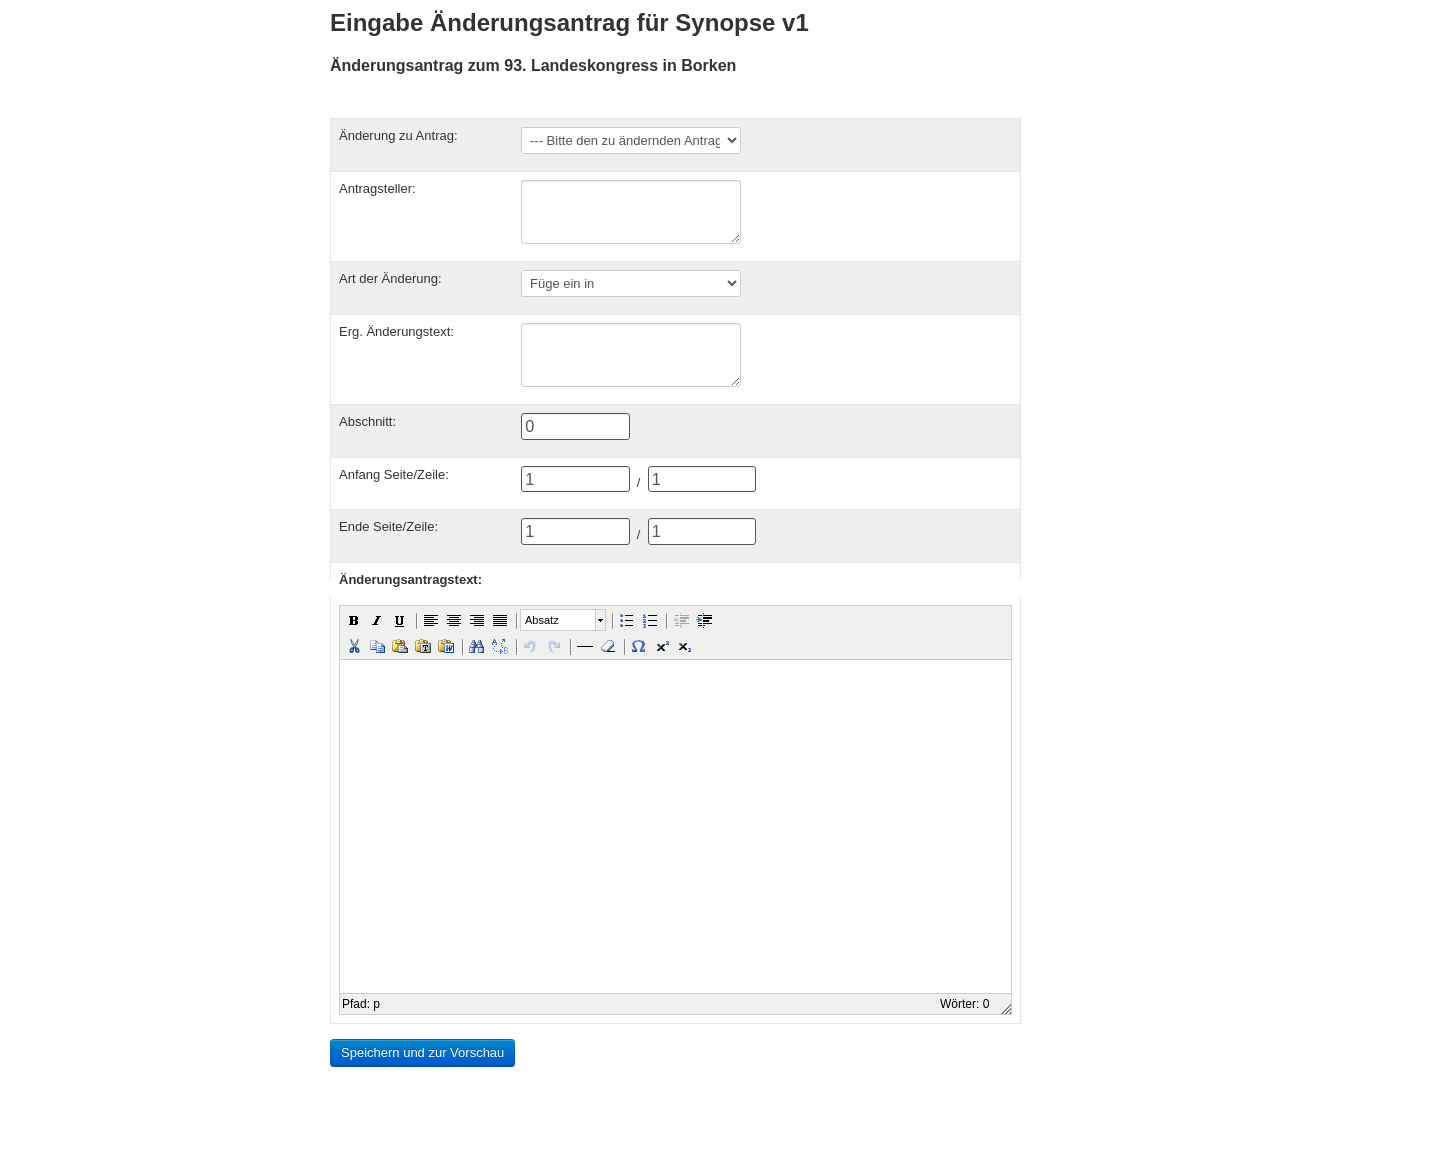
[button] (354, 620)
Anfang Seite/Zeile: (394, 474)
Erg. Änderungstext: (396, 331)
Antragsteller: (377, 188)
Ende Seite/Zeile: (388, 526)
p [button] (376, 1004)
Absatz (542, 620)
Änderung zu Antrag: (398, 135)
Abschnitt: (367, 421)
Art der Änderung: (390, 278)
